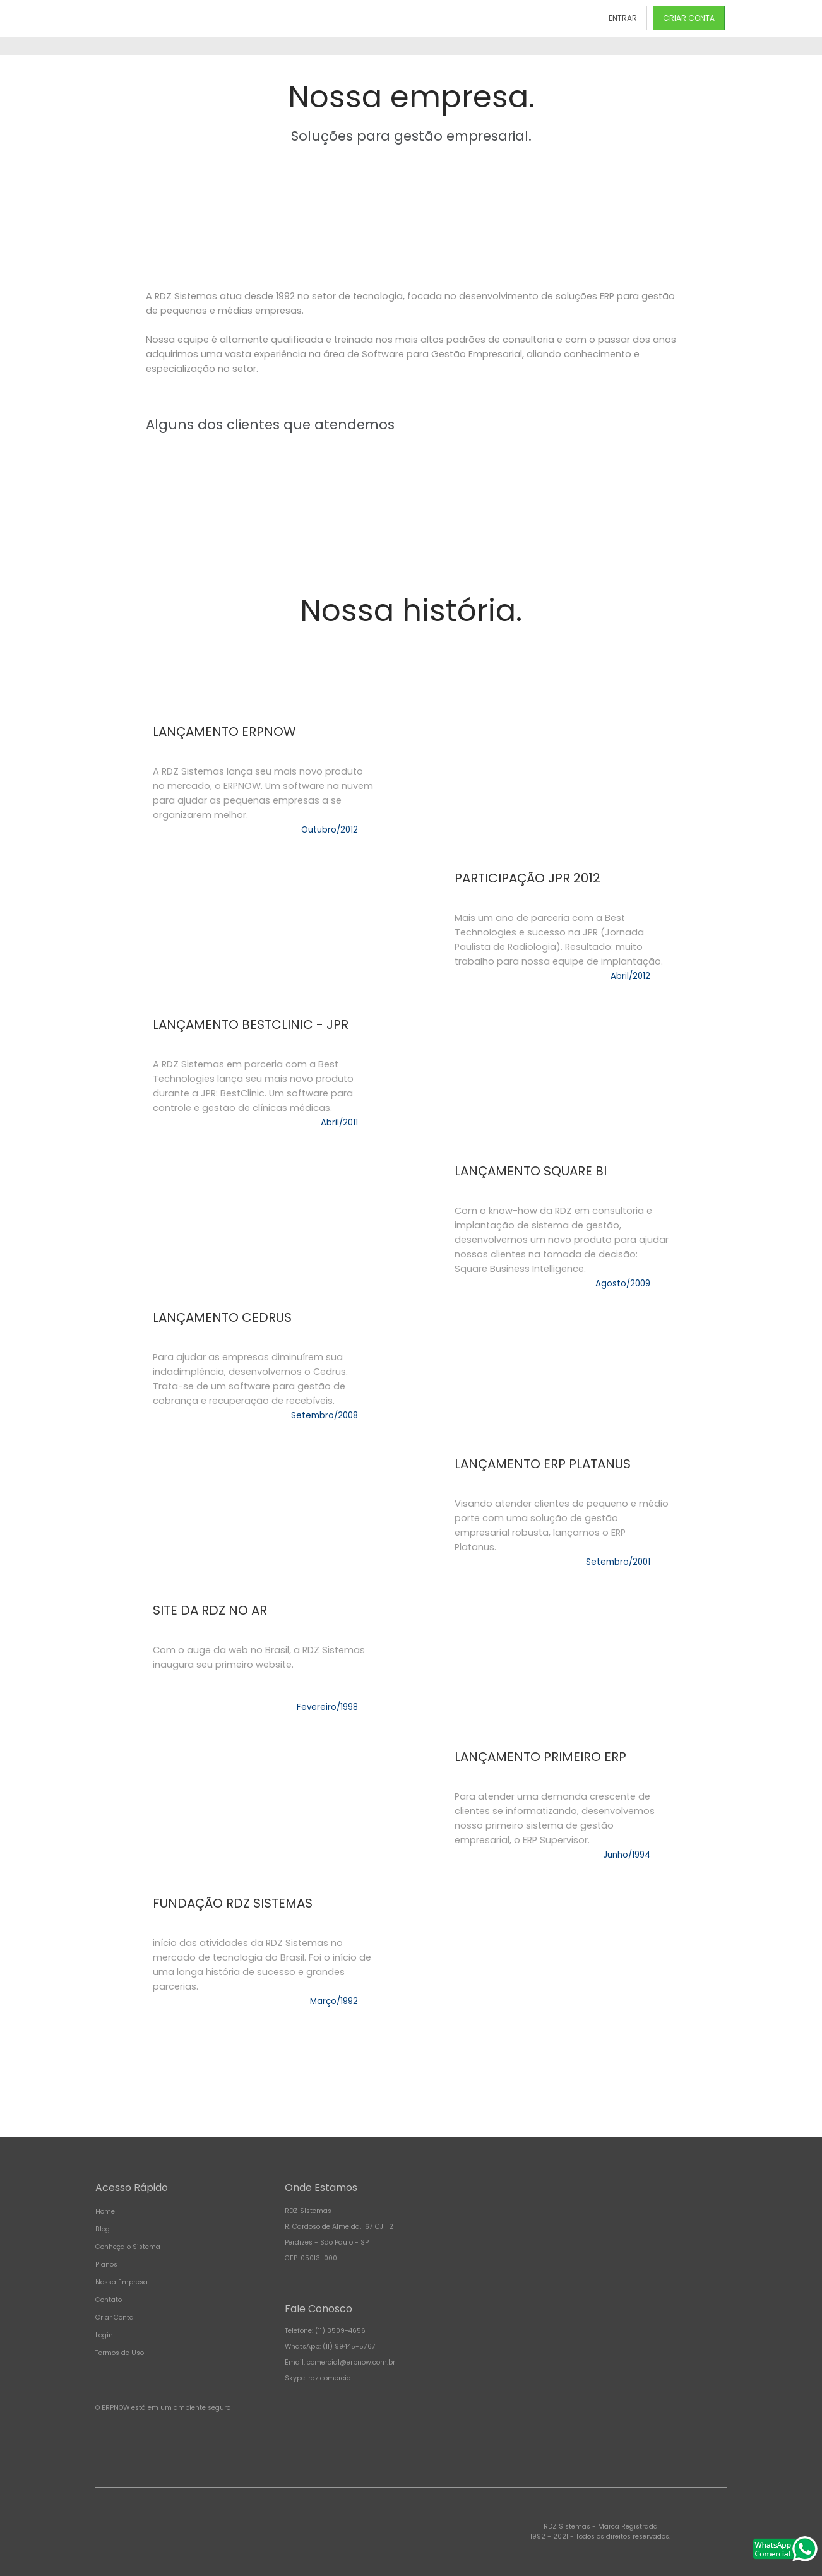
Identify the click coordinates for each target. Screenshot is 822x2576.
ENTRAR (623, 18)
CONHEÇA (291, 18)
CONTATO (559, 18)
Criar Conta (114, 2317)
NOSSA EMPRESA (449, 18)
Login (104, 2335)
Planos (106, 2264)
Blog (102, 2229)
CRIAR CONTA (689, 18)
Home (105, 2211)
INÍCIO (242, 18)
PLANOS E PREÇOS (367, 18)
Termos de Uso (119, 2353)
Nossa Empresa (121, 2282)
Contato (108, 2300)
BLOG (511, 18)
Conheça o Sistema (127, 2247)
